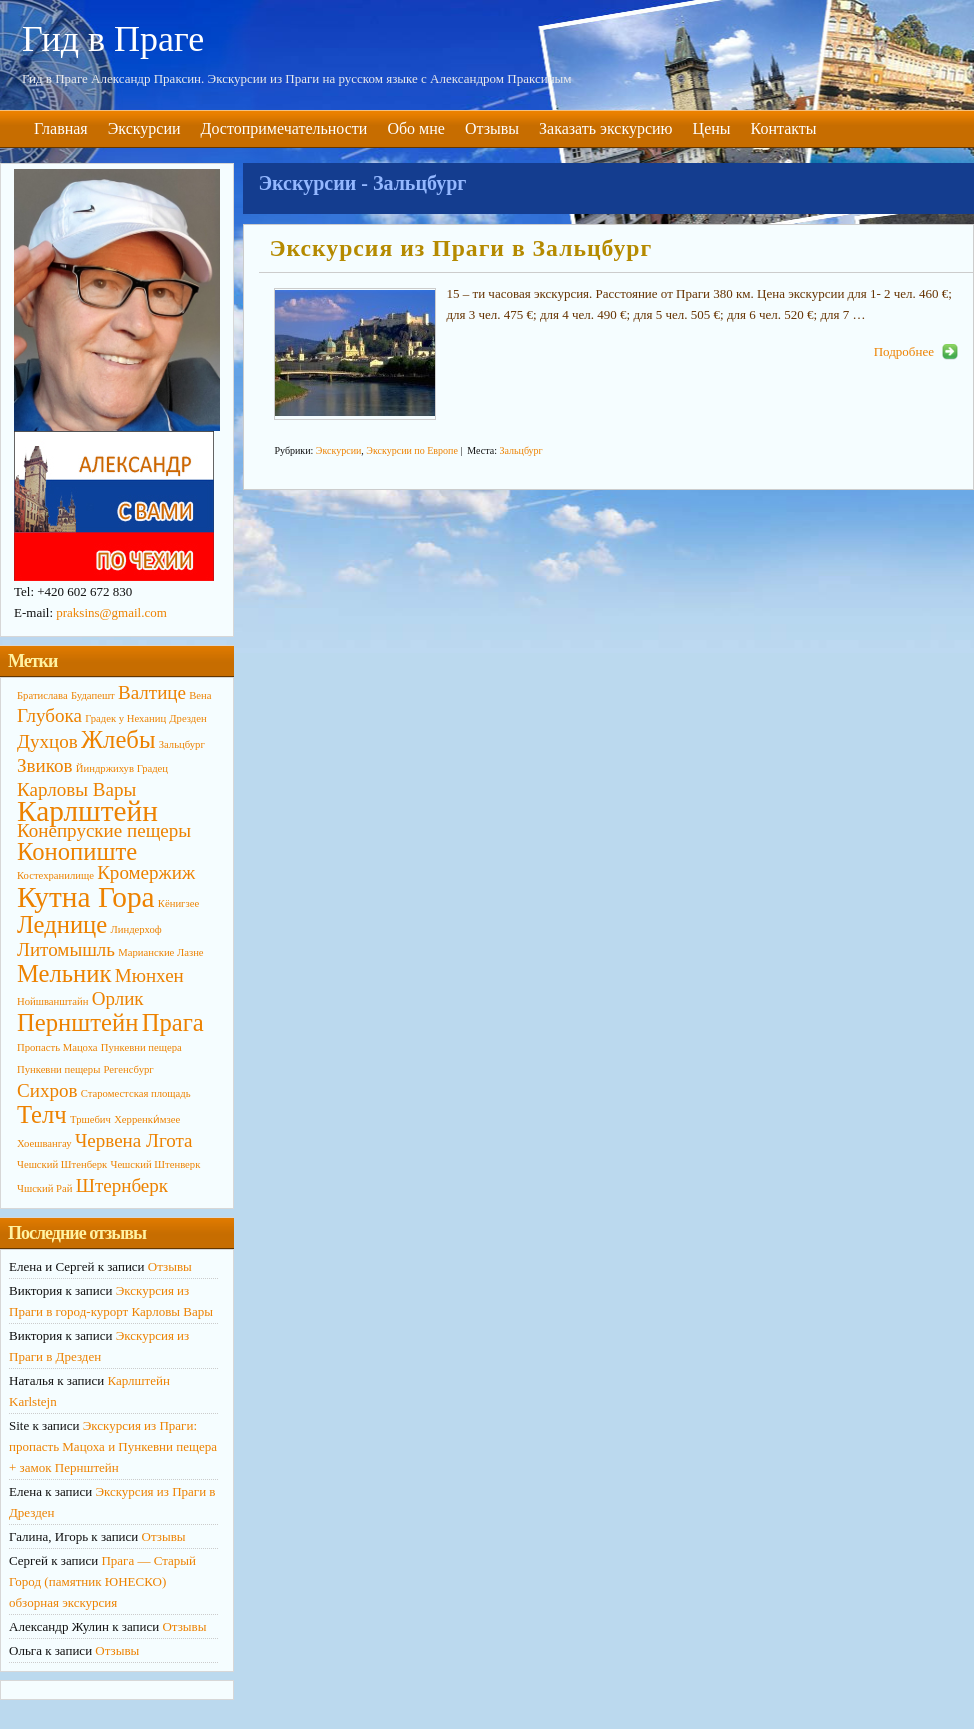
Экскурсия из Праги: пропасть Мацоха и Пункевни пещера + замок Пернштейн (113, 1446)
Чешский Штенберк (62, 1164)
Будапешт (93, 695)
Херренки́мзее (147, 1119)
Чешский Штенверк (155, 1164)
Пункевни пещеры (58, 1069)
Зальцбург (520, 450)
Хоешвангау (44, 1143)
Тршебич (90, 1119)
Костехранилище (55, 875)
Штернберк (122, 1185)
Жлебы (118, 739)
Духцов (47, 741)
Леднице (62, 924)
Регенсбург (129, 1069)
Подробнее (904, 351)
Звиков (45, 765)
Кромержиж (146, 872)
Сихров (47, 1090)
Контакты (784, 128)
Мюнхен (149, 975)
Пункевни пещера (141, 1047)
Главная (61, 128)
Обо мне (415, 128)
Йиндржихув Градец (122, 768)
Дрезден (187, 718)
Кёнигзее (178, 903)
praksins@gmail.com (111, 612)
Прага (173, 1022)
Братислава (42, 695)
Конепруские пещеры (104, 830)
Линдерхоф (136, 929)
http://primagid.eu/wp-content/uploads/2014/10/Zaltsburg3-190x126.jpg (355, 354)
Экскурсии (144, 128)
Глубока (49, 715)
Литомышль (66, 949)
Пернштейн (77, 1022)
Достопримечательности (284, 128)
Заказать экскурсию (606, 128)
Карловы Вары (76, 789)
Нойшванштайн (52, 1001)
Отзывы (492, 128)
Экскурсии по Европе (411, 450)
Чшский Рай (44, 1188)
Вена (200, 695)
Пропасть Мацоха (57, 1047)
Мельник (64, 973)
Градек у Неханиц (125, 718)
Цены (712, 128)
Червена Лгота (134, 1140)
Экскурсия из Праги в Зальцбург (460, 248)
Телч (42, 1114)
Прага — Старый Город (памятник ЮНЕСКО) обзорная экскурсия (102, 1581)
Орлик (118, 998)
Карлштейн (87, 811)
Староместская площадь (136, 1093)
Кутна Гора (86, 897)
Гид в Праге (113, 39)
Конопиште (77, 851)
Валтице (152, 692)
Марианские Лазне (160, 952)
